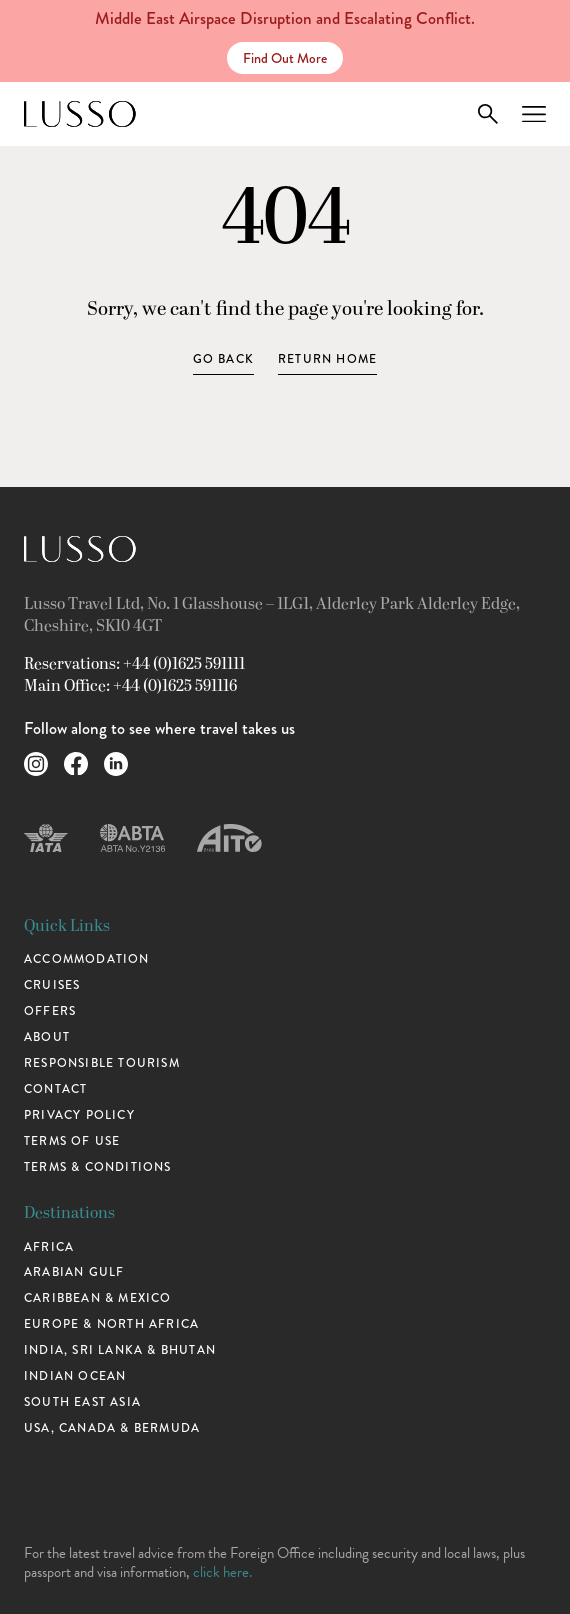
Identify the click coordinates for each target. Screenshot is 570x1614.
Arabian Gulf (74, 1272)
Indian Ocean (75, 1376)
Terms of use (72, 1141)
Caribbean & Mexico (98, 1298)
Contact (55, 1089)
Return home (327, 359)
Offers (50, 1011)
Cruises (52, 985)
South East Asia (82, 1402)
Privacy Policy (79, 1115)
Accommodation (87, 959)
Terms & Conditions (98, 1167)
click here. (222, 1572)
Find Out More (285, 58)
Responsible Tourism (102, 1063)
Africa (49, 1247)
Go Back (223, 359)
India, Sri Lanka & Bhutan (120, 1350)
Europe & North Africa (111, 1324)
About (47, 1037)
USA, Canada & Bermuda (112, 1428)
